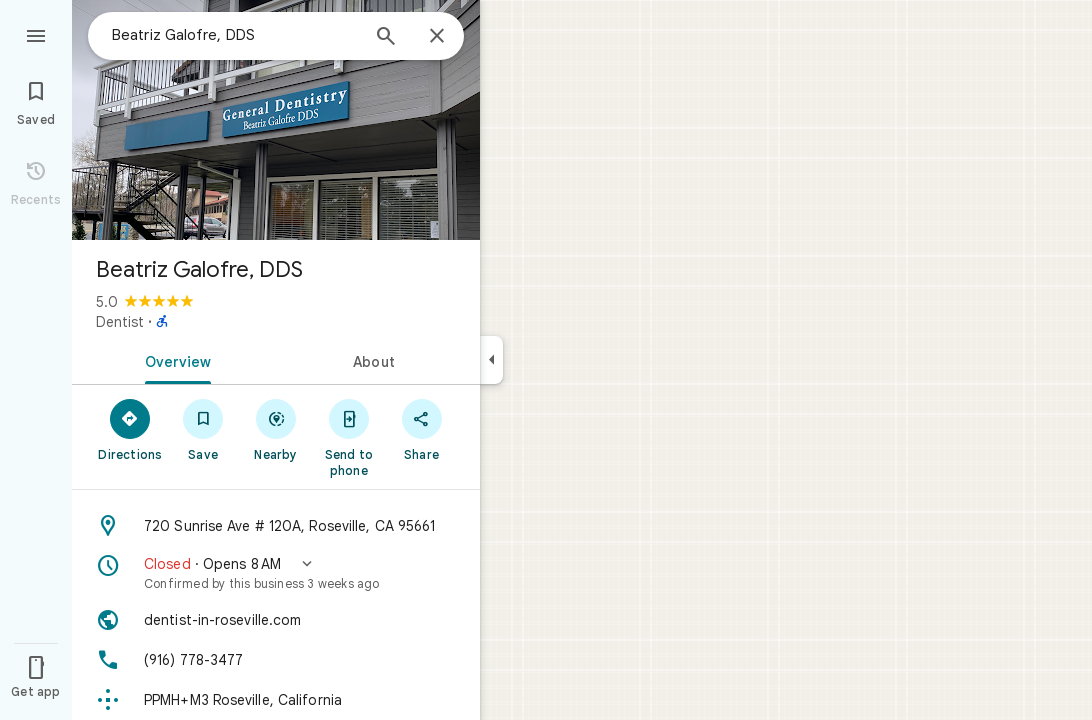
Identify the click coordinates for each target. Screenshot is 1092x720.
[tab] (174, 360)
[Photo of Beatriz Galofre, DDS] (276, 120)
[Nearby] (276, 429)
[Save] (203, 429)
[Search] (386, 38)
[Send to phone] (348, 437)
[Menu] (36, 34)
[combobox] (235, 35)
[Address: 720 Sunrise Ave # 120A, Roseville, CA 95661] (276, 526)
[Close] (437, 37)
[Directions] (130, 429)
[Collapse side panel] (491, 360)
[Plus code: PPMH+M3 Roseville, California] (276, 700)
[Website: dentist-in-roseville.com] (276, 620)
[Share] (421, 429)
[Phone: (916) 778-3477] (276, 660)
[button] (276, 573)
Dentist (120, 322)
